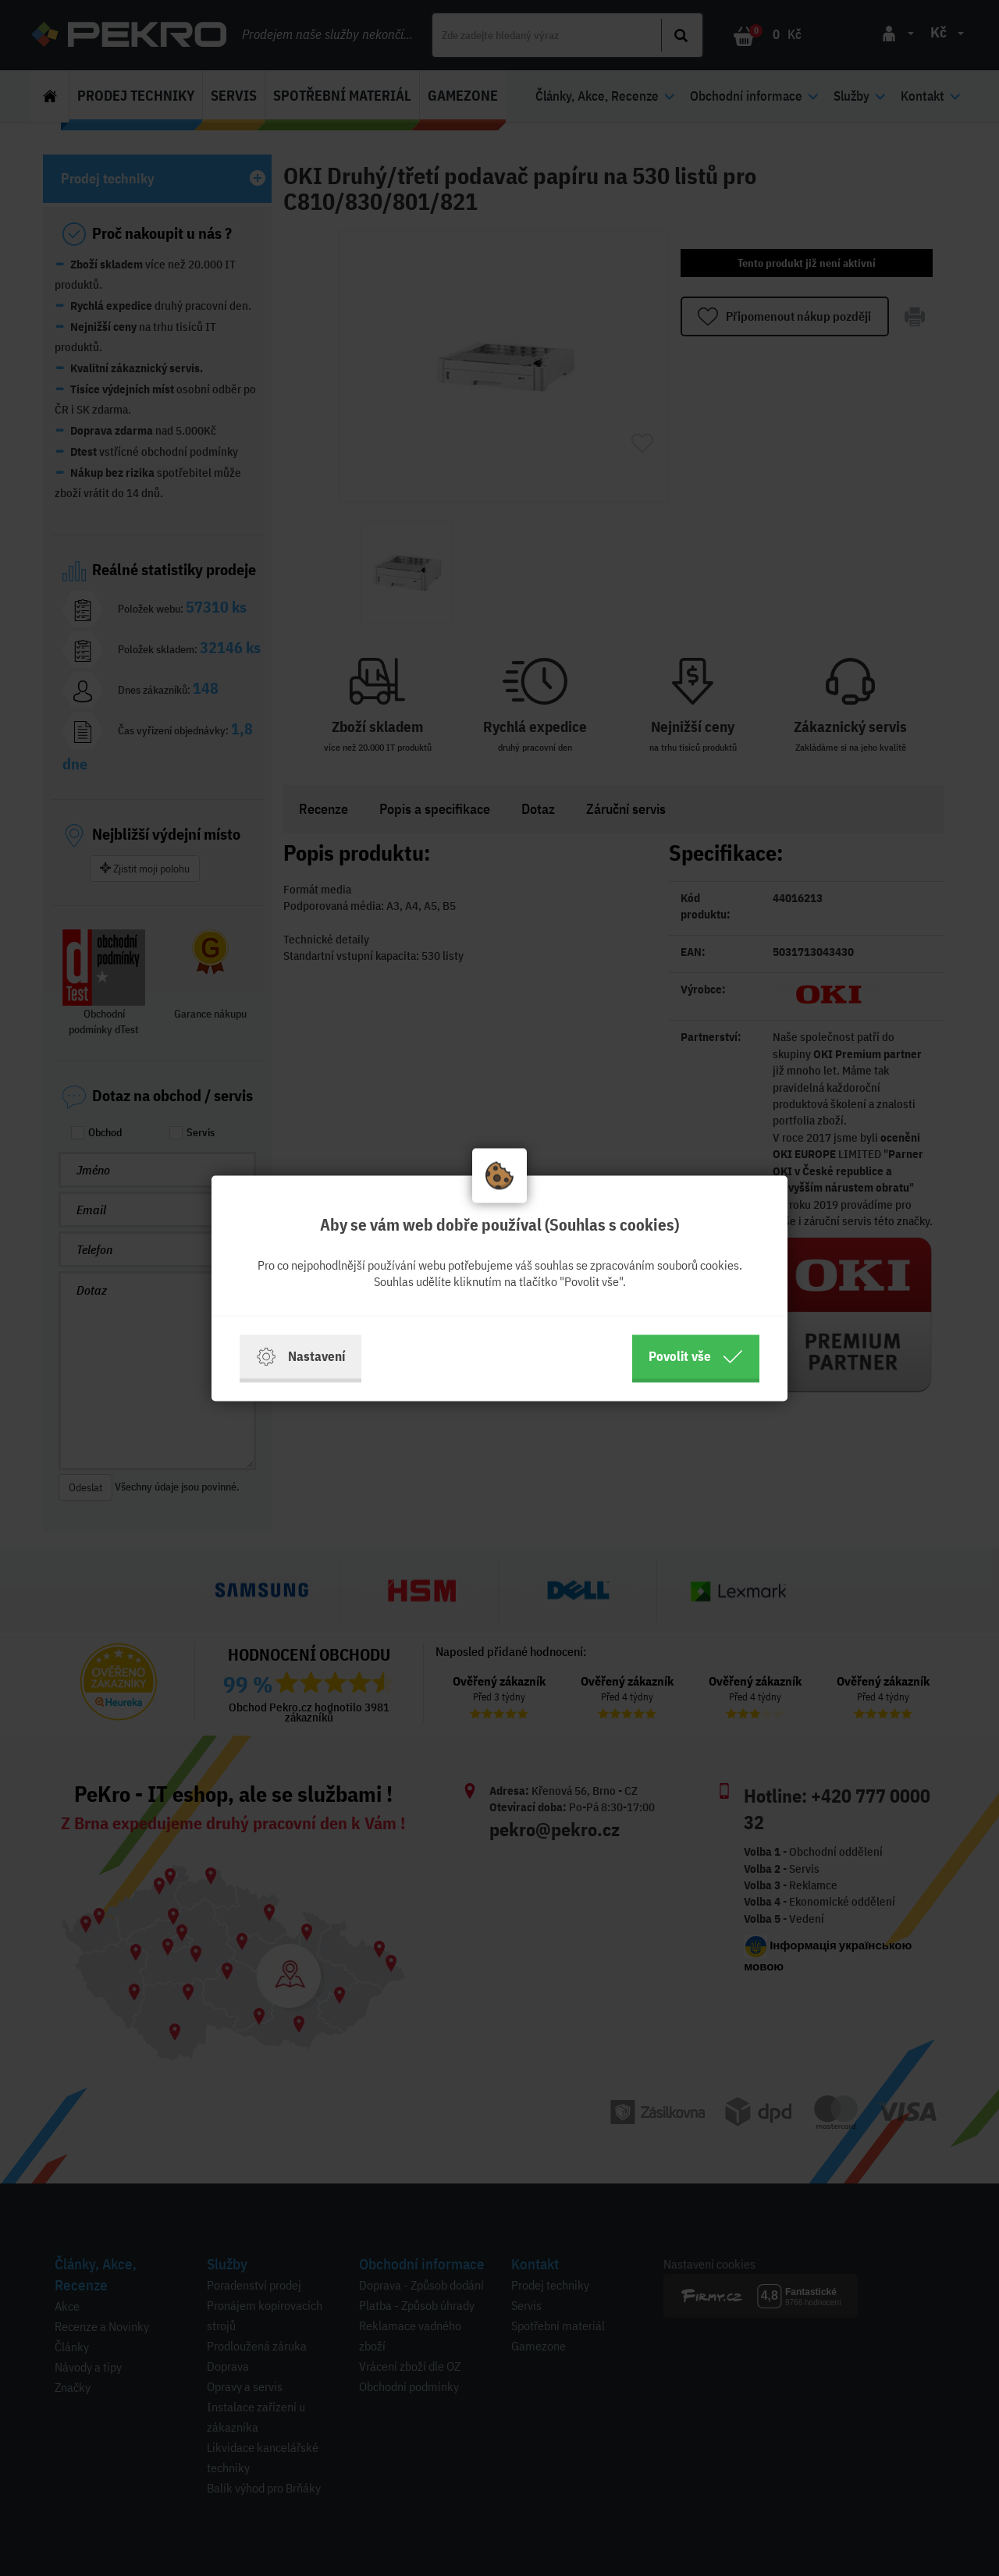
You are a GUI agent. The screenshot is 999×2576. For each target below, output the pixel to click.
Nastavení (300, 1356)
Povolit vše (696, 1356)
